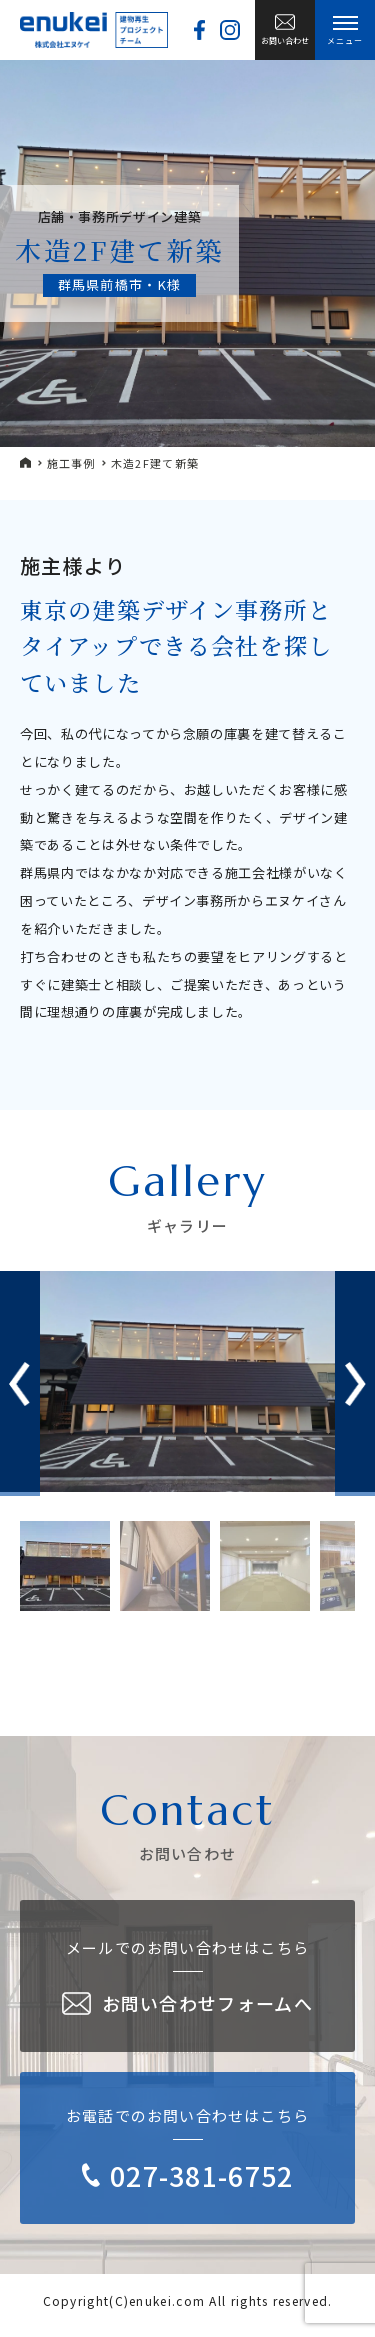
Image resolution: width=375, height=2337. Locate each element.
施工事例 (71, 463)
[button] (355, 1384)
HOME (26, 462)
